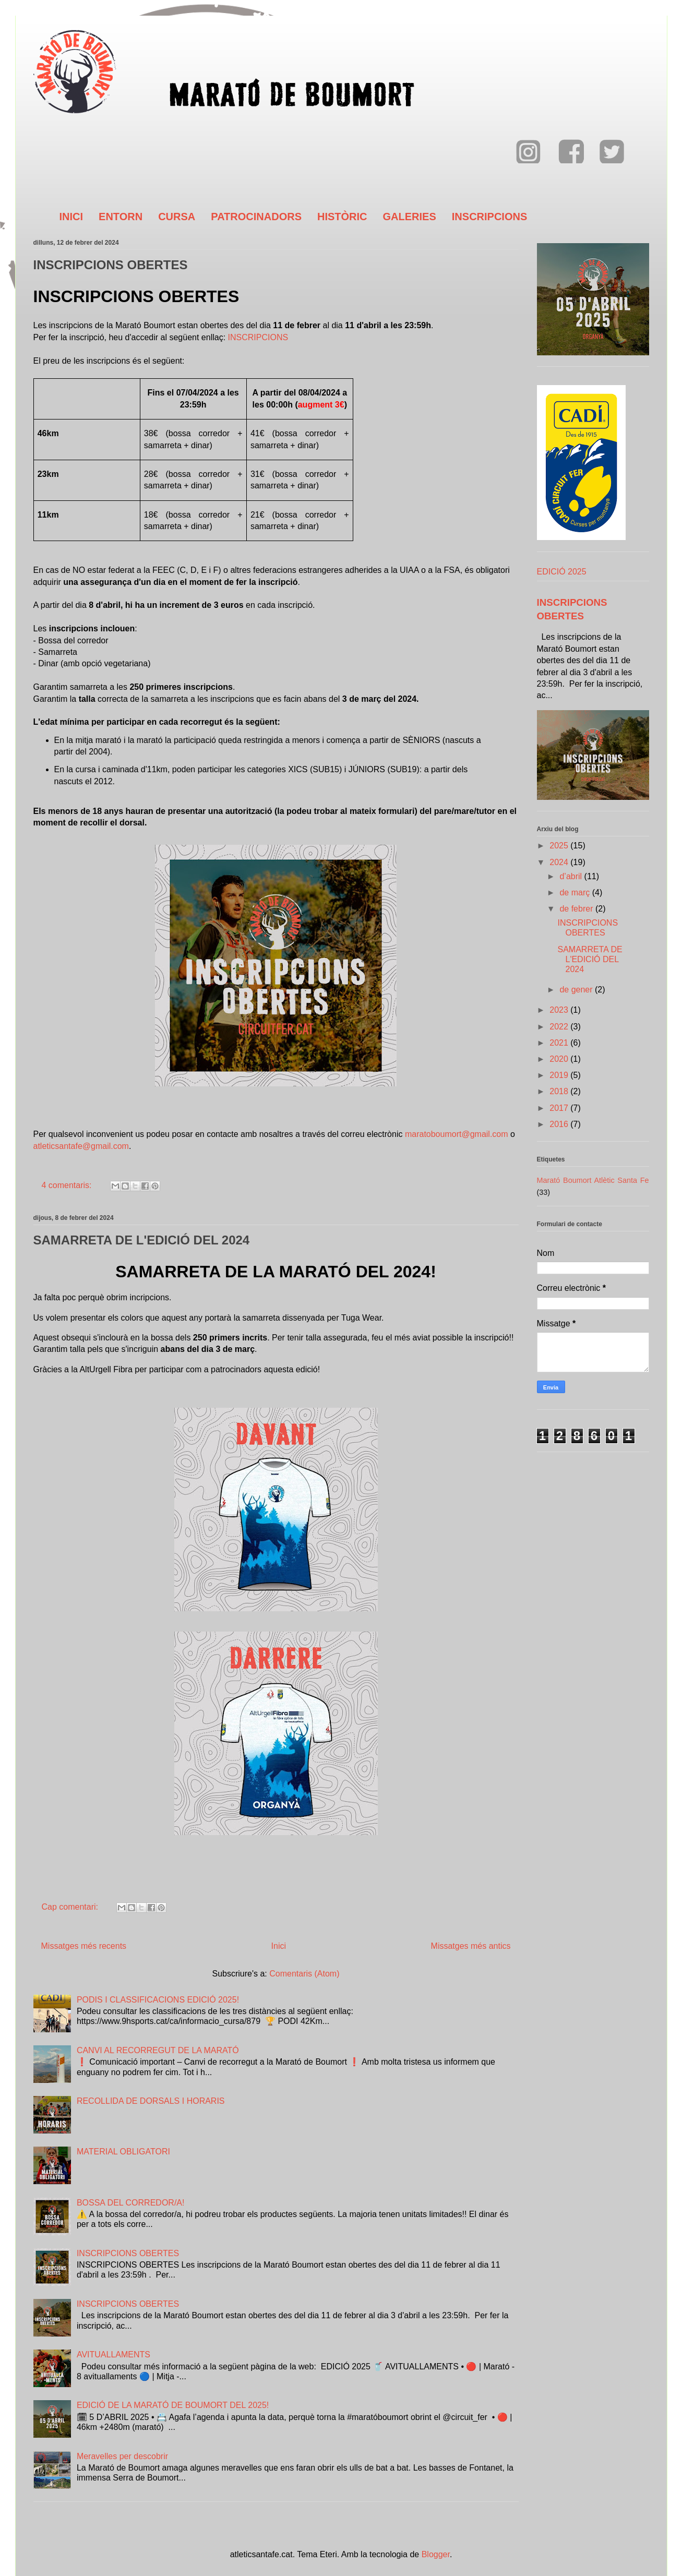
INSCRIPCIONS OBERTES (110, 265)
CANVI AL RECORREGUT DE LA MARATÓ (158, 2050)
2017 (559, 1108)
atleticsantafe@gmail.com (81, 1146)
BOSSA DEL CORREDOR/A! (131, 2202)
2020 (559, 1059)
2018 (559, 1091)
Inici (278, 1946)
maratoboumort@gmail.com (456, 1134)
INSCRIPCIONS (489, 216)
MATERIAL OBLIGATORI (123, 2151)
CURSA (176, 216)
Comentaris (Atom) (304, 1973)
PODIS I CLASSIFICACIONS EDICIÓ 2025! (158, 1999)
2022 (559, 1026)
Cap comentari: (71, 1906)
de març (575, 892)
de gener (577, 989)
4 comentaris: (68, 1185)
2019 (559, 1075)
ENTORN (120, 216)
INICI (71, 216)
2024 (559, 862)
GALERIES (409, 216)
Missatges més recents (84, 1946)
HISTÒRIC (342, 216)
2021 (559, 1042)
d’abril (571, 876)
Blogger (436, 2554)
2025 (559, 845)
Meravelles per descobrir (122, 2456)
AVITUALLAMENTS (113, 2354)
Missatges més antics (471, 1946)
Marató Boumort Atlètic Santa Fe (593, 1180)
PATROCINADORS (256, 216)
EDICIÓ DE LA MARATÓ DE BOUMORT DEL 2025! (173, 2405)
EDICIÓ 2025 (562, 571)
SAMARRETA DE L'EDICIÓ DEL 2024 (141, 1240)
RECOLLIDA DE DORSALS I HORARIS (151, 2100)
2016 (559, 1124)
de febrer (577, 908)
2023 (559, 1009)
